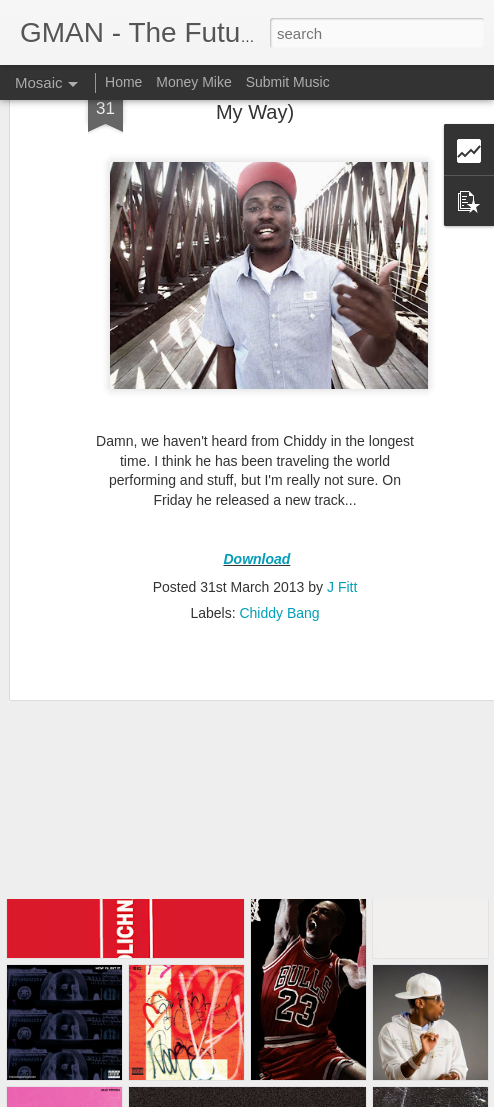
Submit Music (288, 82)
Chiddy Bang (279, 542)
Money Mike (193, 82)
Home (123, 82)
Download (257, 487)
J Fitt (342, 516)
